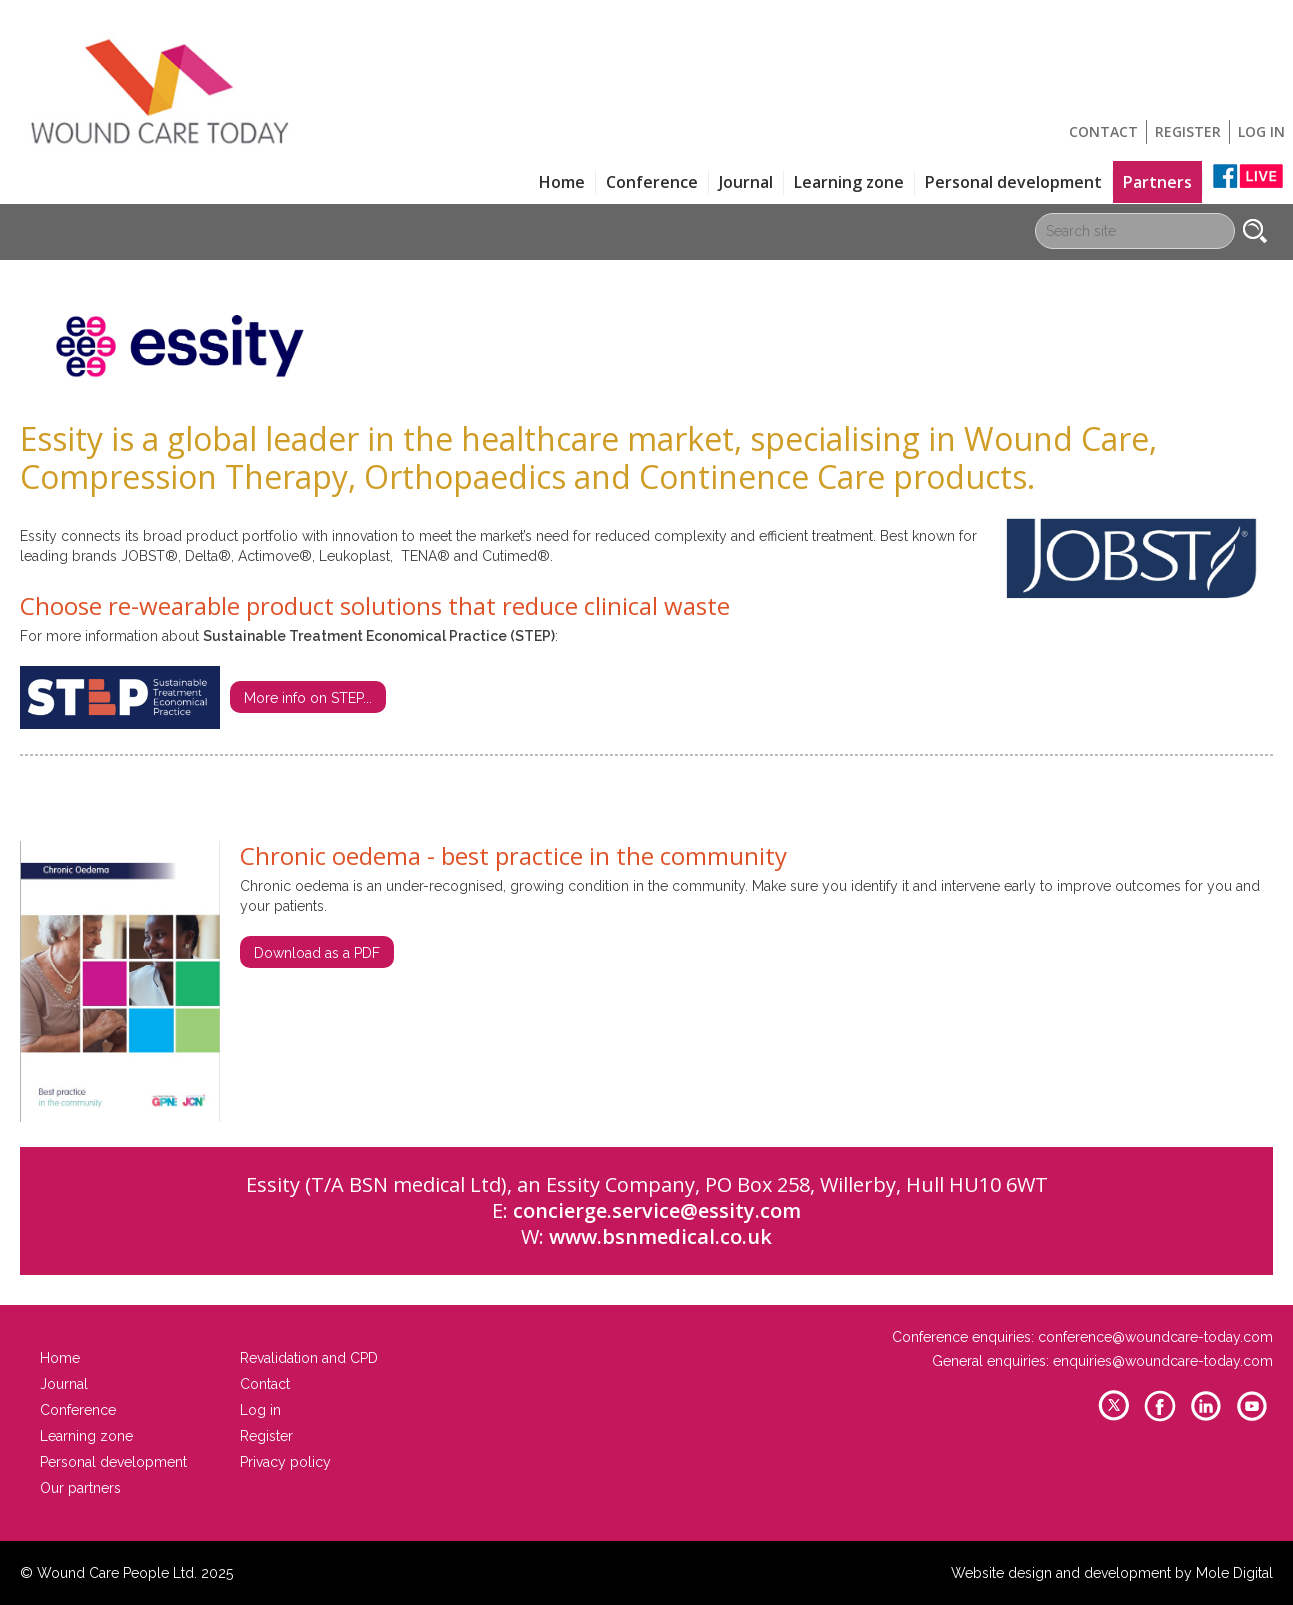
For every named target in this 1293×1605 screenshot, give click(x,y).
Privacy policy (285, 1462)
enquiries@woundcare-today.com (1163, 1361)
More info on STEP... (308, 698)
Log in (1261, 131)
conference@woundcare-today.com (1155, 1337)
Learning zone (849, 182)
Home (562, 182)
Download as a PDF (317, 953)
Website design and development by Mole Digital (1112, 1573)
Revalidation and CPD (309, 1358)
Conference (652, 182)
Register (1188, 131)
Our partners (80, 1488)
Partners (1157, 182)
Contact (1103, 131)
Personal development (1013, 182)
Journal (746, 182)
